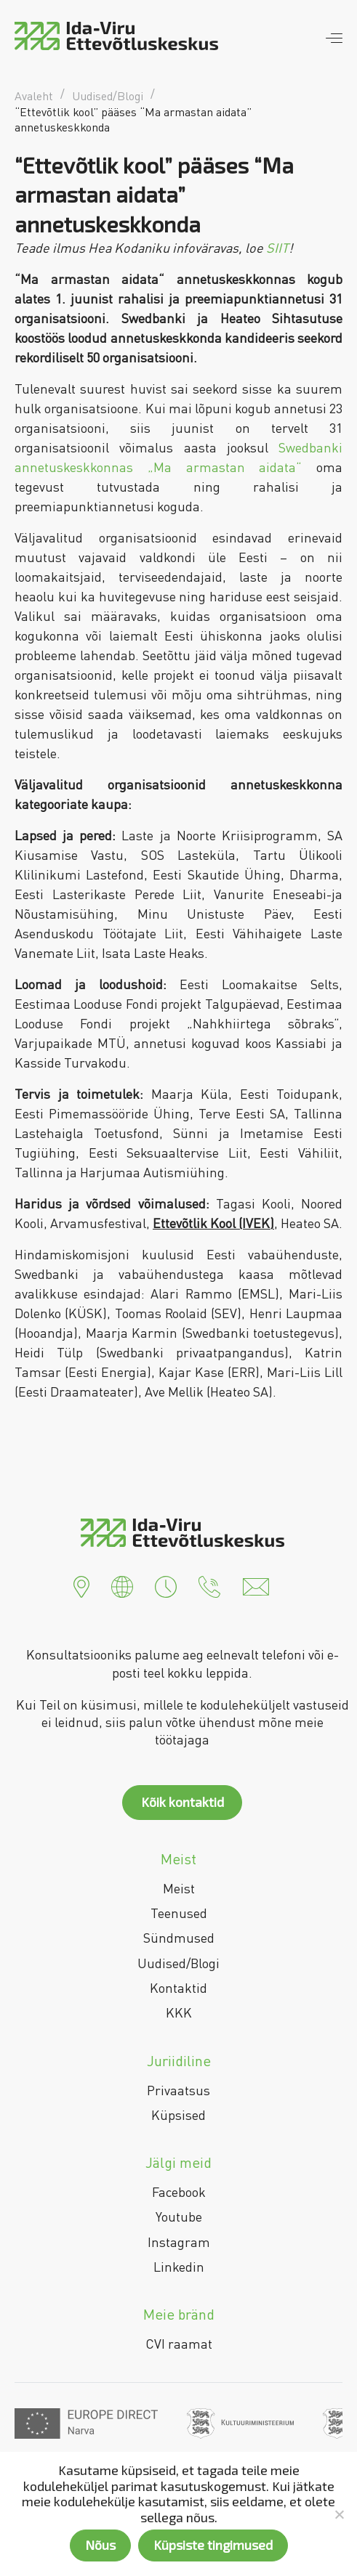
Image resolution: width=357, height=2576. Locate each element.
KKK (179, 2012)
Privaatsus (178, 2090)
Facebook (179, 2192)
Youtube (179, 2216)
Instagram (179, 2242)
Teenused (179, 1913)
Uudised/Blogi (178, 1963)
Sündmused (178, 1938)
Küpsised (178, 2115)
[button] (81, 1585)
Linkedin (178, 2267)
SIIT (277, 248)
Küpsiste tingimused (213, 2545)
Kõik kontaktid (182, 1802)
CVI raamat (178, 2344)
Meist (179, 1888)
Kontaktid (178, 1988)
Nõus (100, 2545)
